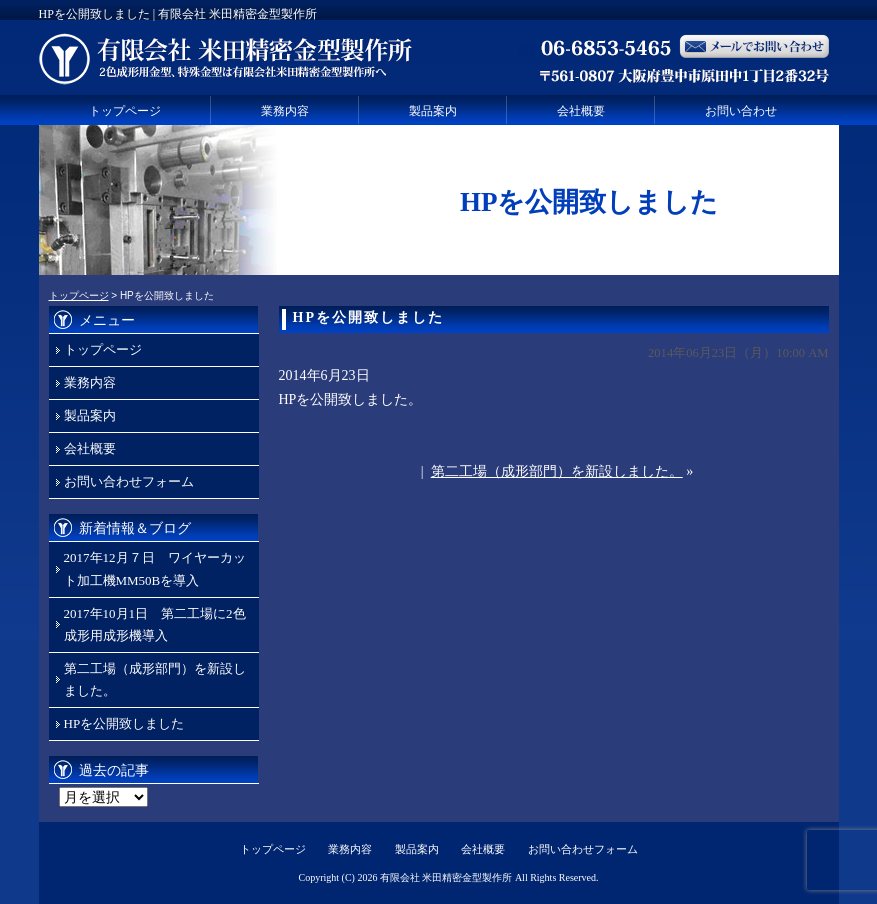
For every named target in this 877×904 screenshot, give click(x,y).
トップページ (125, 111)
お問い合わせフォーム (129, 481)
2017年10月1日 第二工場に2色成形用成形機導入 (155, 624)
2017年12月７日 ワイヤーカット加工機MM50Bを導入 (155, 568)
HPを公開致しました (124, 723)
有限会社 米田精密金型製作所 (446, 877)
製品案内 (433, 111)
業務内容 (285, 111)
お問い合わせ (741, 111)
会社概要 (581, 111)
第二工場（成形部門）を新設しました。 (557, 471)
